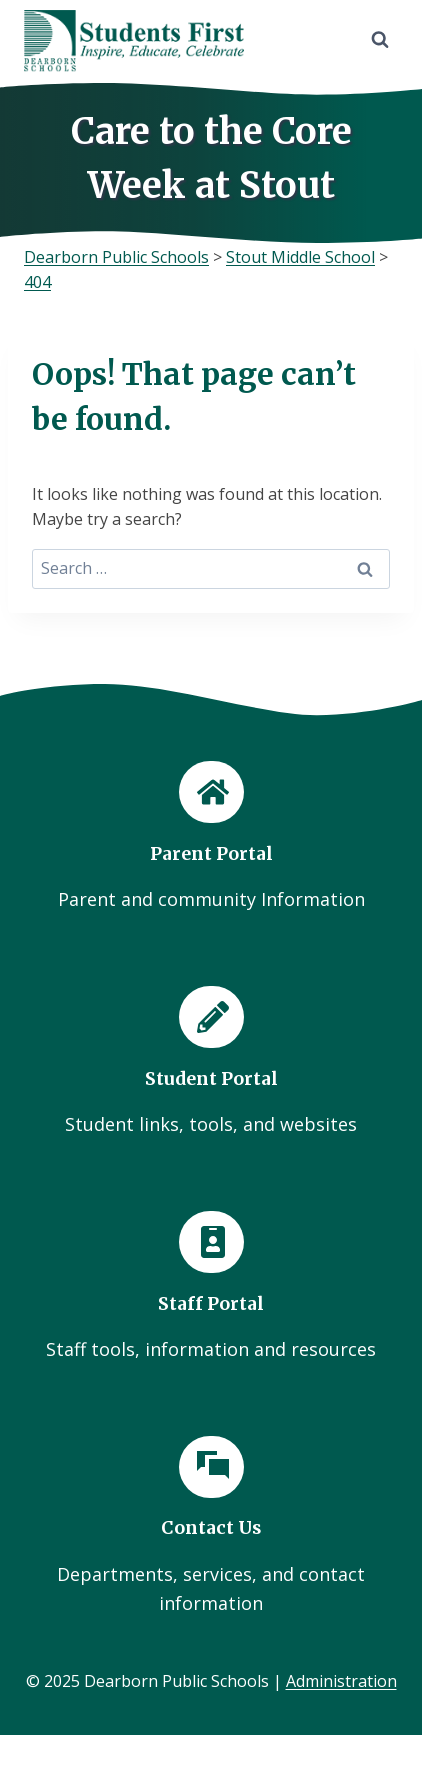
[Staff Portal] (211, 1287)
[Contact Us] (211, 1527)
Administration (341, 1681)
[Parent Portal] (211, 837)
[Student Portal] (211, 1062)
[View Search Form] (380, 40)
